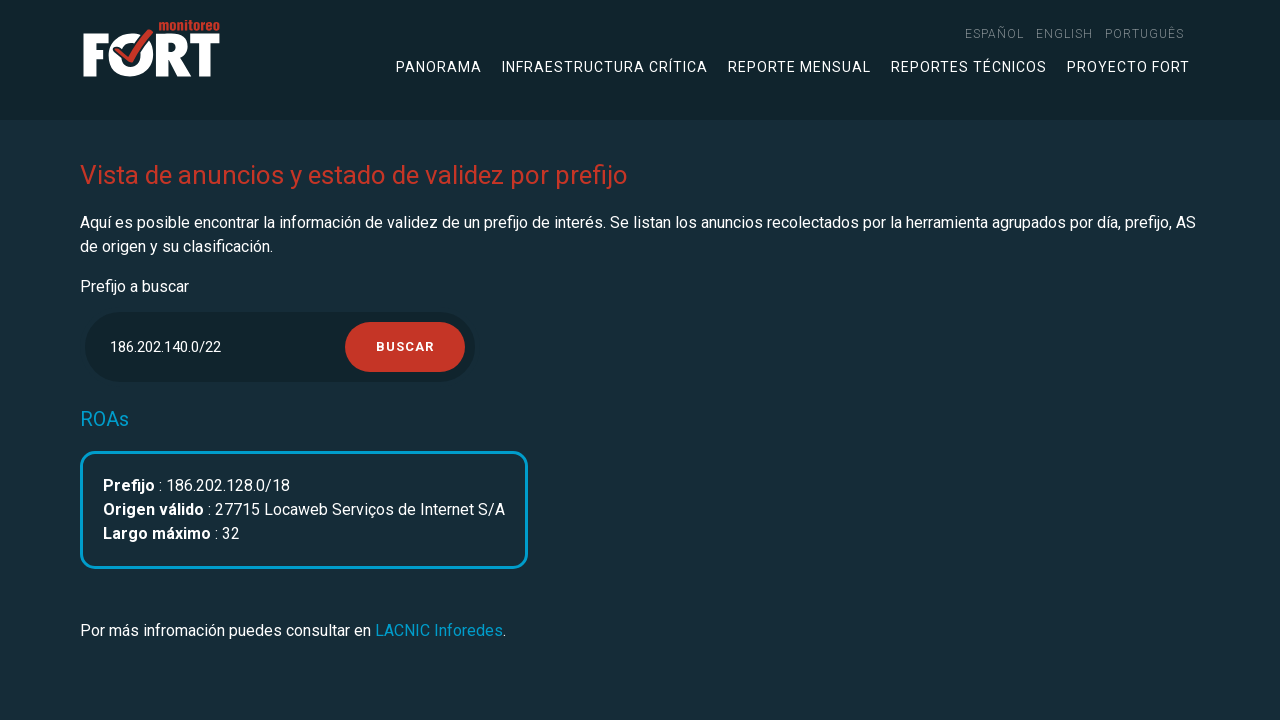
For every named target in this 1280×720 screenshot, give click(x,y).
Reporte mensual (799, 67)
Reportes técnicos (969, 67)
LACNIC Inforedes (439, 630)
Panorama (439, 67)
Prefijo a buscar (134, 286)
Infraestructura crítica (605, 67)
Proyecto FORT (1128, 67)
